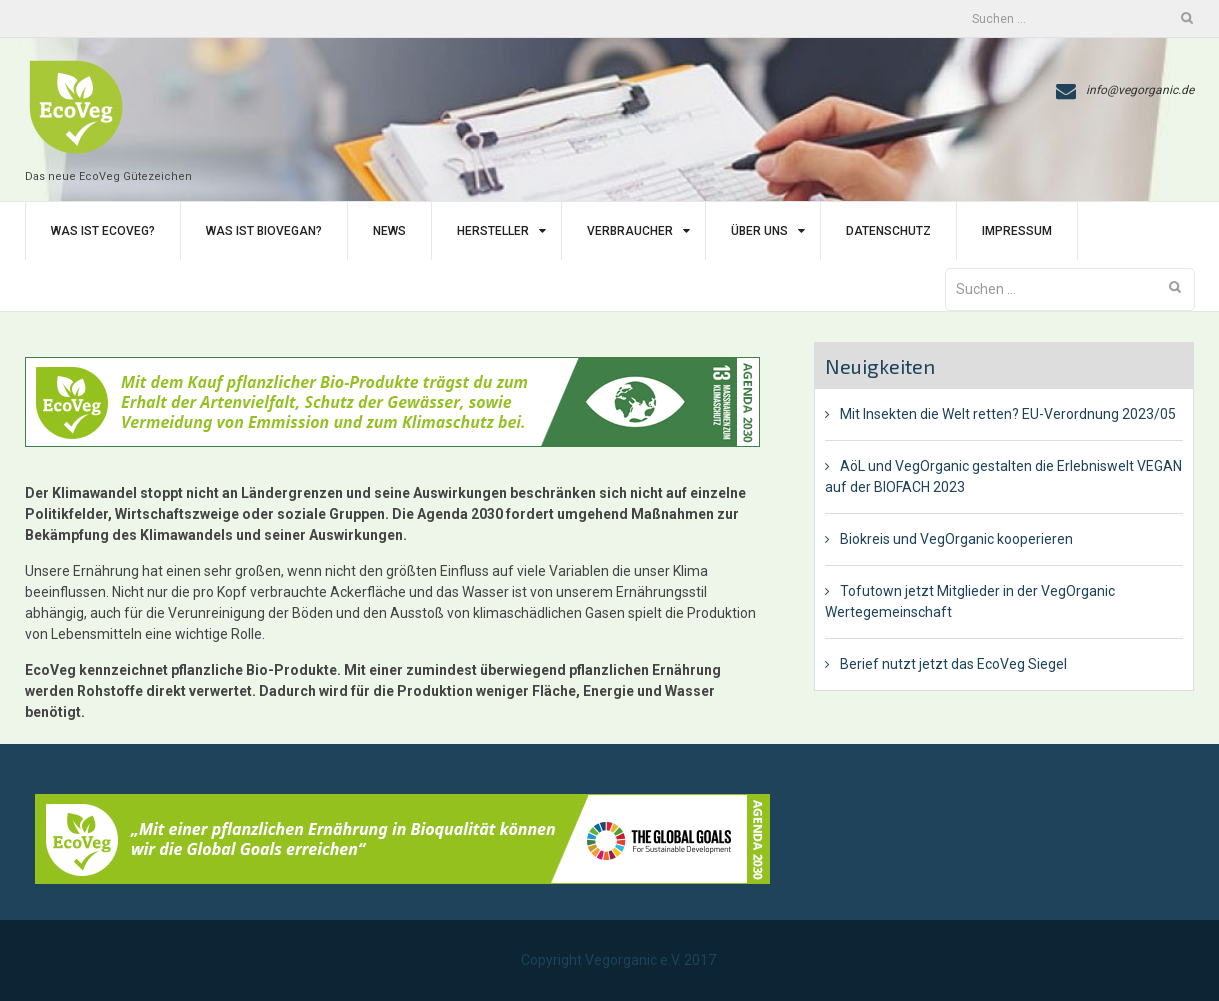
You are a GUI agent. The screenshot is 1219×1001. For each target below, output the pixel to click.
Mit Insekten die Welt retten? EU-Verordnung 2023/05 (1008, 414)
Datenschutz (888, 231)
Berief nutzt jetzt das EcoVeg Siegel (953, 664)
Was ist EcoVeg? (103, 231)
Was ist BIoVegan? (264, 231)
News (389, 231)
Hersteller (493, 231)
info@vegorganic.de (1140, 90)
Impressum (1017, 231)
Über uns (759, 231)
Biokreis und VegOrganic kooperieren (956, 539)
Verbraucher (630, 231)
